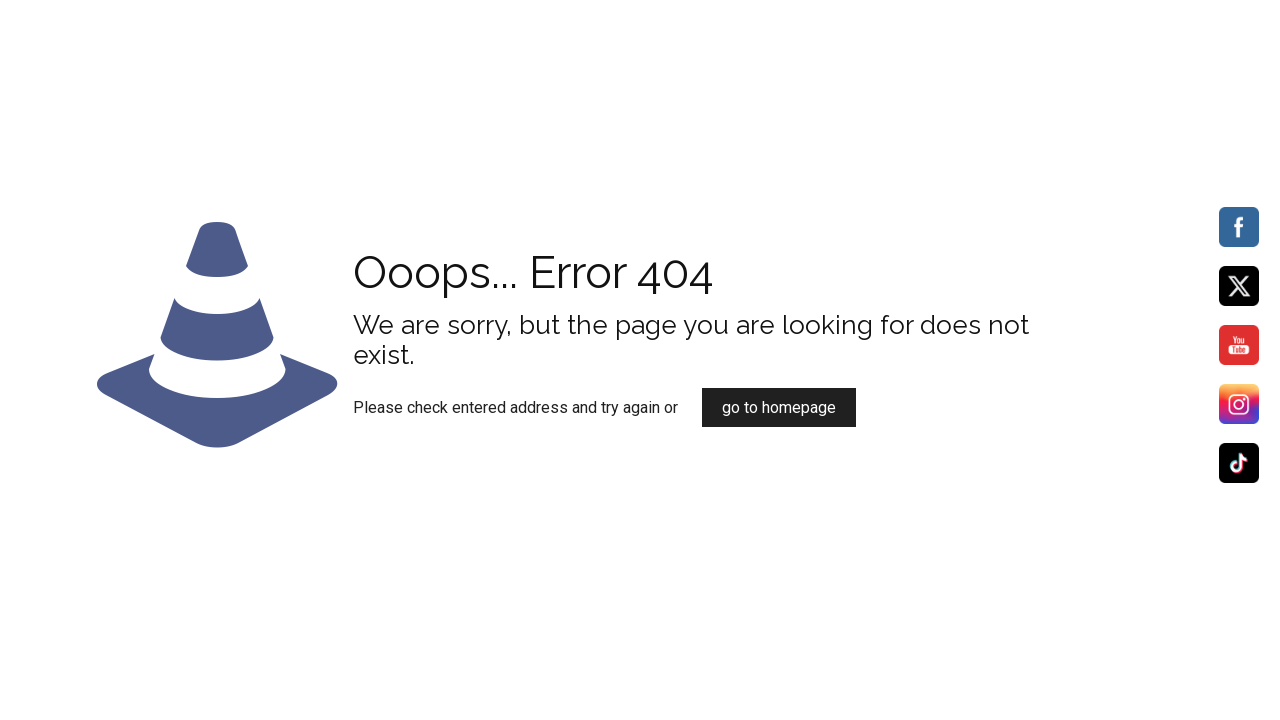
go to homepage (779, 407)
